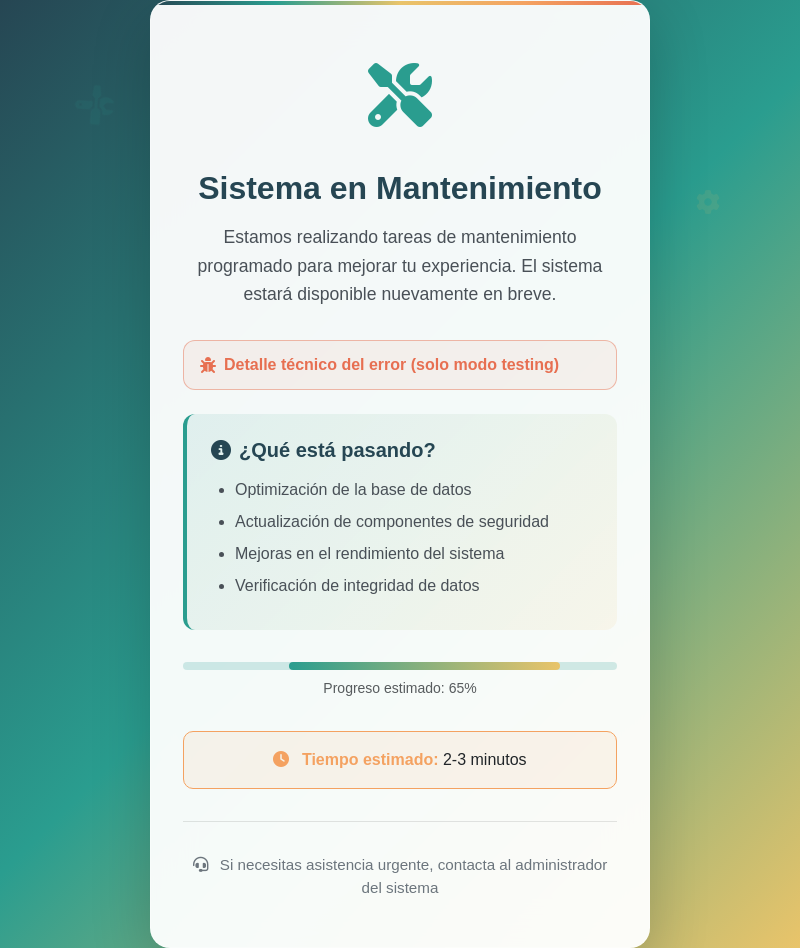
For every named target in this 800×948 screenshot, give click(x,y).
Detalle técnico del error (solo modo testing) (379, 364)
